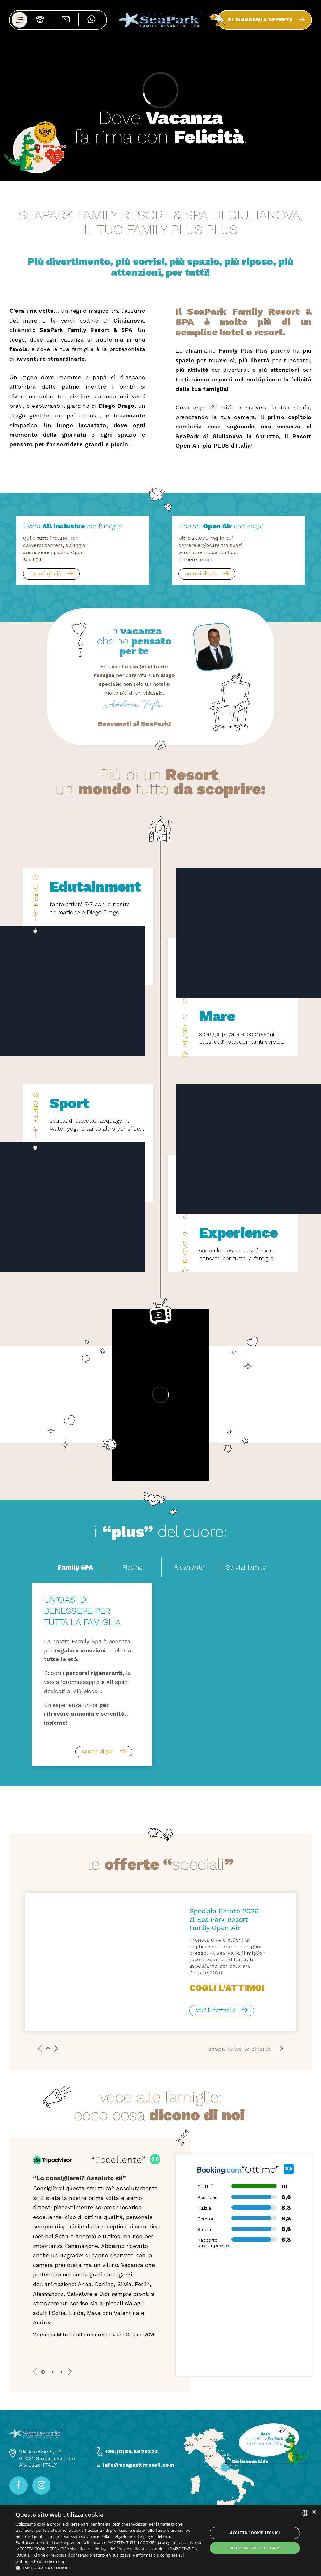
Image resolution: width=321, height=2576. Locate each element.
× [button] (314, 2512)
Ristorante (189, 1567)
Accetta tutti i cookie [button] (255, 2548)
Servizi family (246, 1567)
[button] (109, 2568)
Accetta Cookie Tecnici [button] (255, 2533)
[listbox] (305, 2513)
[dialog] (160, 2540)
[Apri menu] (19, 29)
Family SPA (75, 1567)
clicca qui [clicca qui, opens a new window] (55, 2561)
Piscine (132, 1567)
